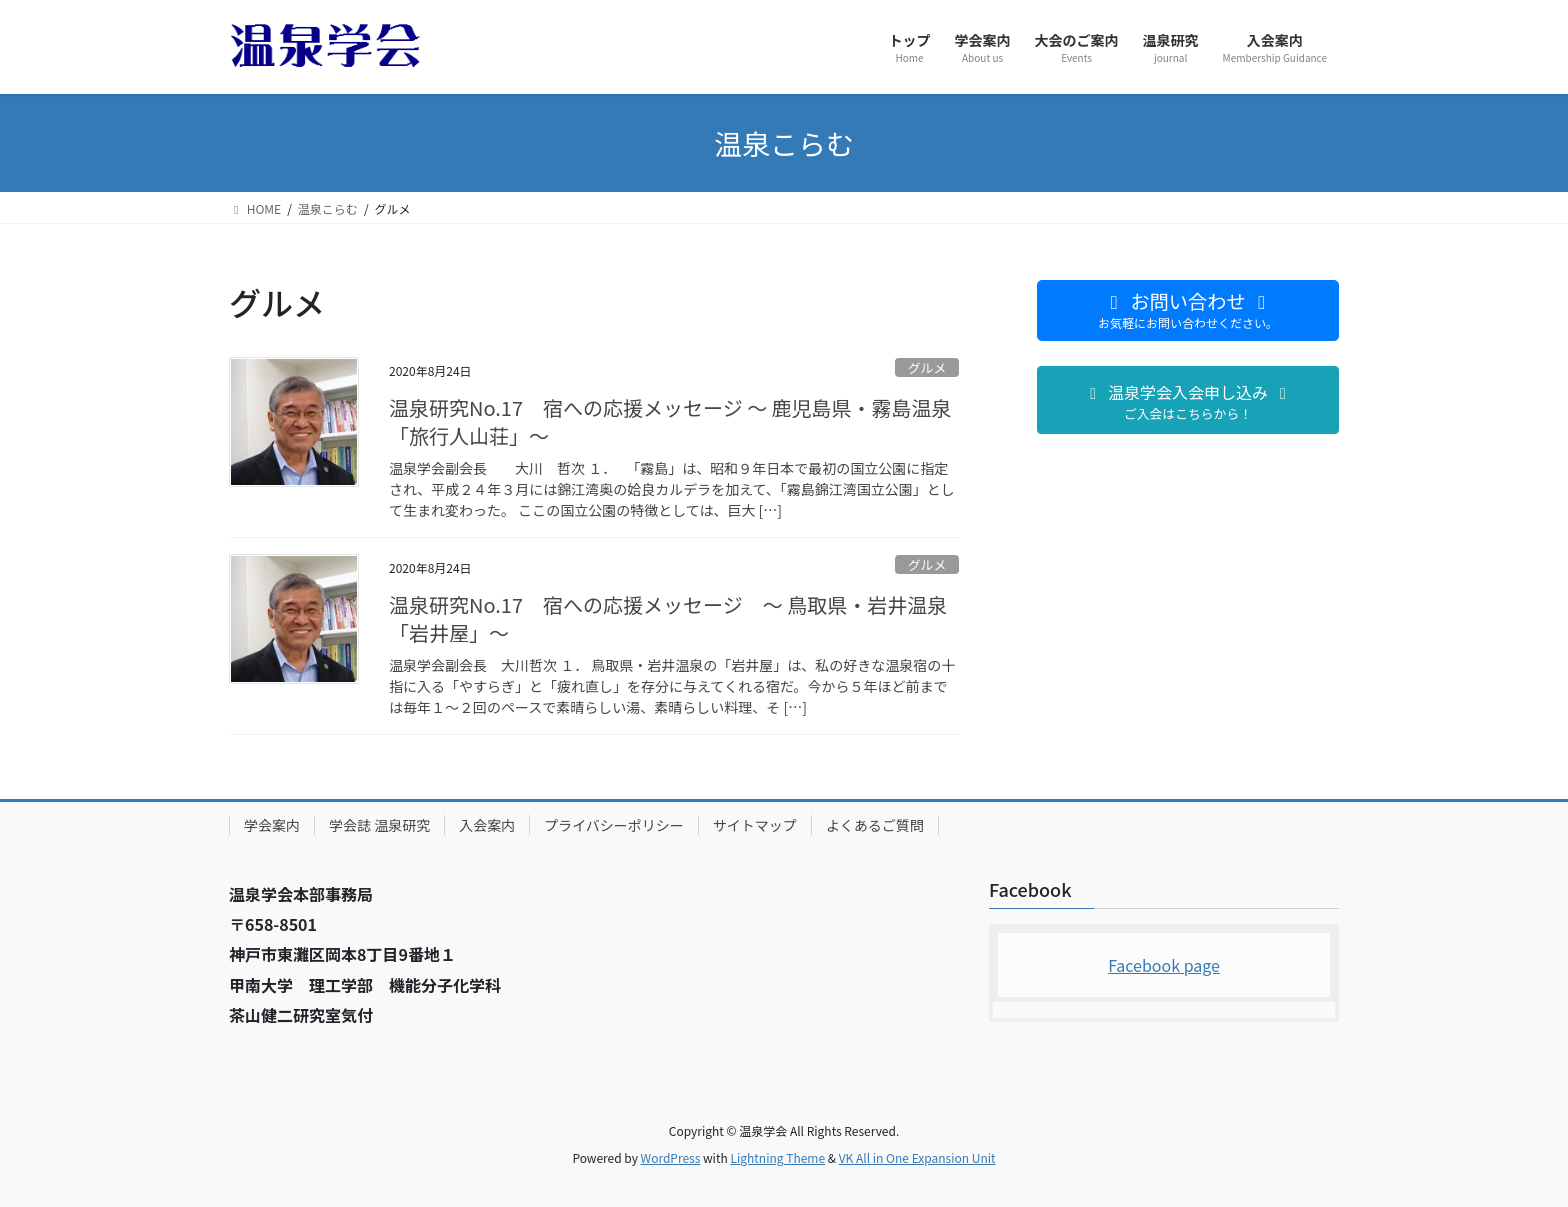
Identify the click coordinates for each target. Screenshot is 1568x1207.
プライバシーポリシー (614, 825)
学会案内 (272, 825)
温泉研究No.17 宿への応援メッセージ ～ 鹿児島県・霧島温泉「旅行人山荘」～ (670, 421)
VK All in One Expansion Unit (917, 1157)
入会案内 (487, 825)
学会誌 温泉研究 (379, 825)
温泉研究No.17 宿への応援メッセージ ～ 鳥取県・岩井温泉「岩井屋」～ (668, 618)
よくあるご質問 (875, 825)
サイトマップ (755, 825)
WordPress (671, 1157)
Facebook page (1164, 965)
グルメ (927, 367)
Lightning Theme (777, 1157)
